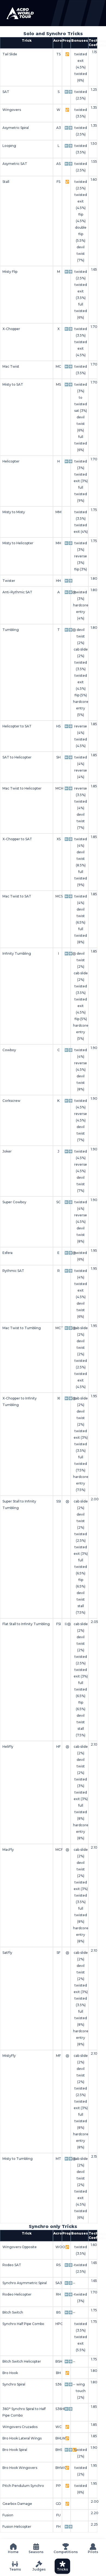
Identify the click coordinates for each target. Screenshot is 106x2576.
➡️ (70, 92)
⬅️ (66, 92)
